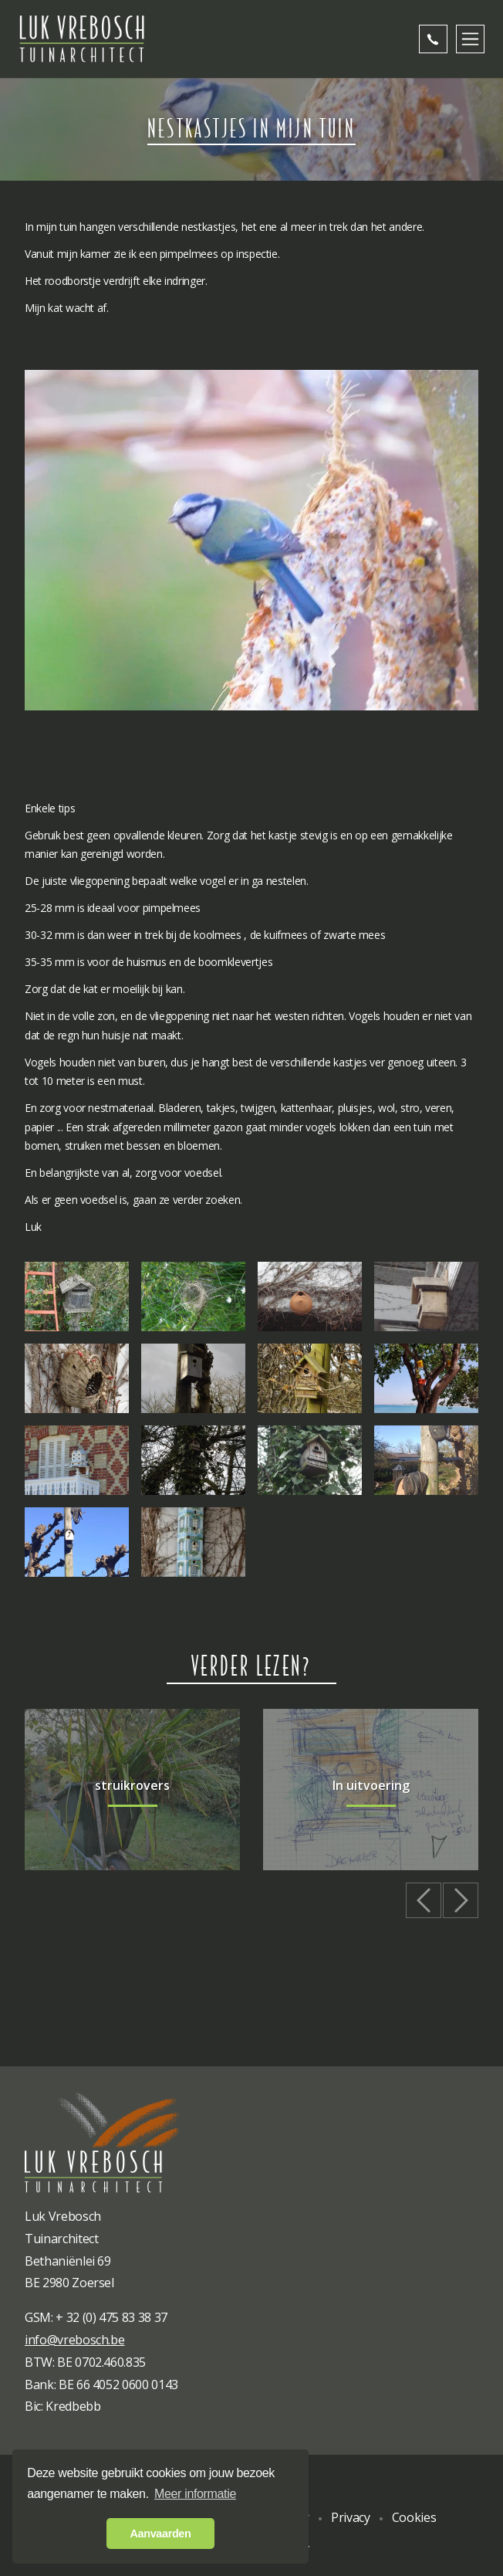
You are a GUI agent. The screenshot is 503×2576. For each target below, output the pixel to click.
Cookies (414, 2517)
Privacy (350, 2517)
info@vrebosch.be (74, 2339)
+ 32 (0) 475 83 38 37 (111, 2317)
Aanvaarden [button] (160, 2533)
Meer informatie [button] (195, 2493)
